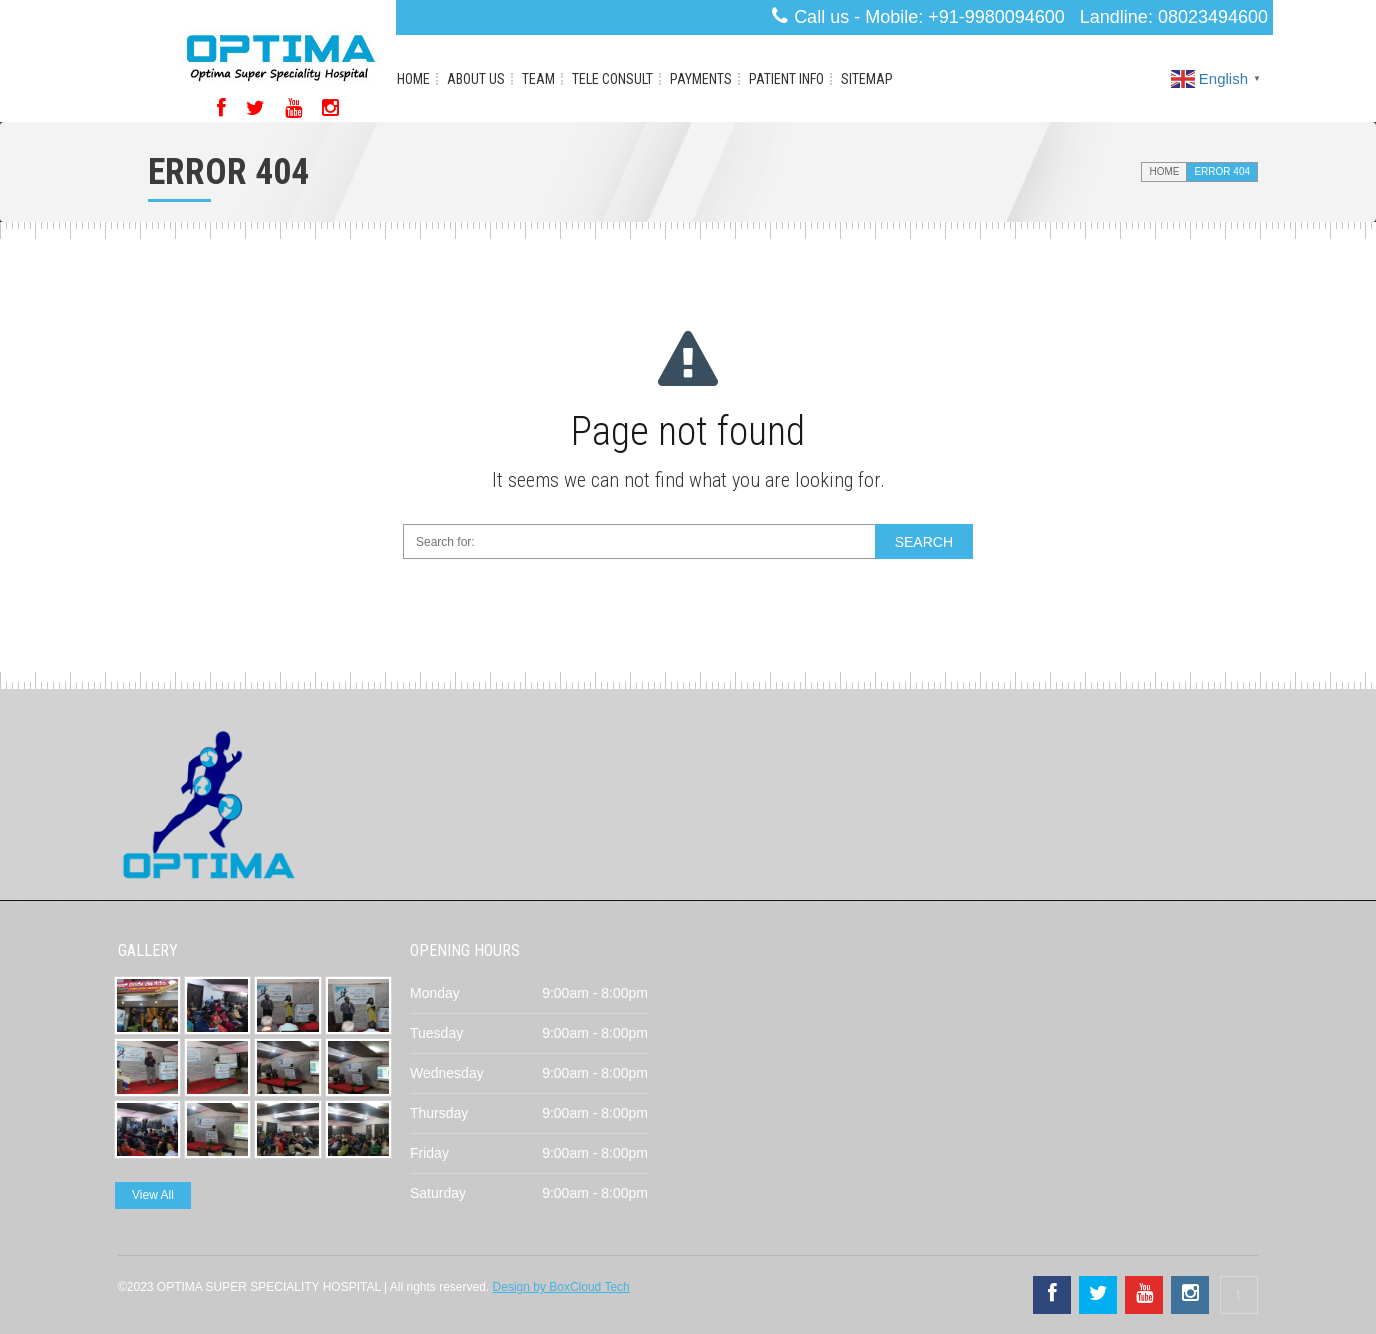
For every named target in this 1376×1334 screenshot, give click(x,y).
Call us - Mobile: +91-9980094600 (929, 17)
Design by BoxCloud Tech (561, 1287)
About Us (476, 79)
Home (413, 79)
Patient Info (786, 79)
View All (153, 1195)
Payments (701, 79)
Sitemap (867, 79)
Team (538, 79)
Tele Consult (612, 79)
